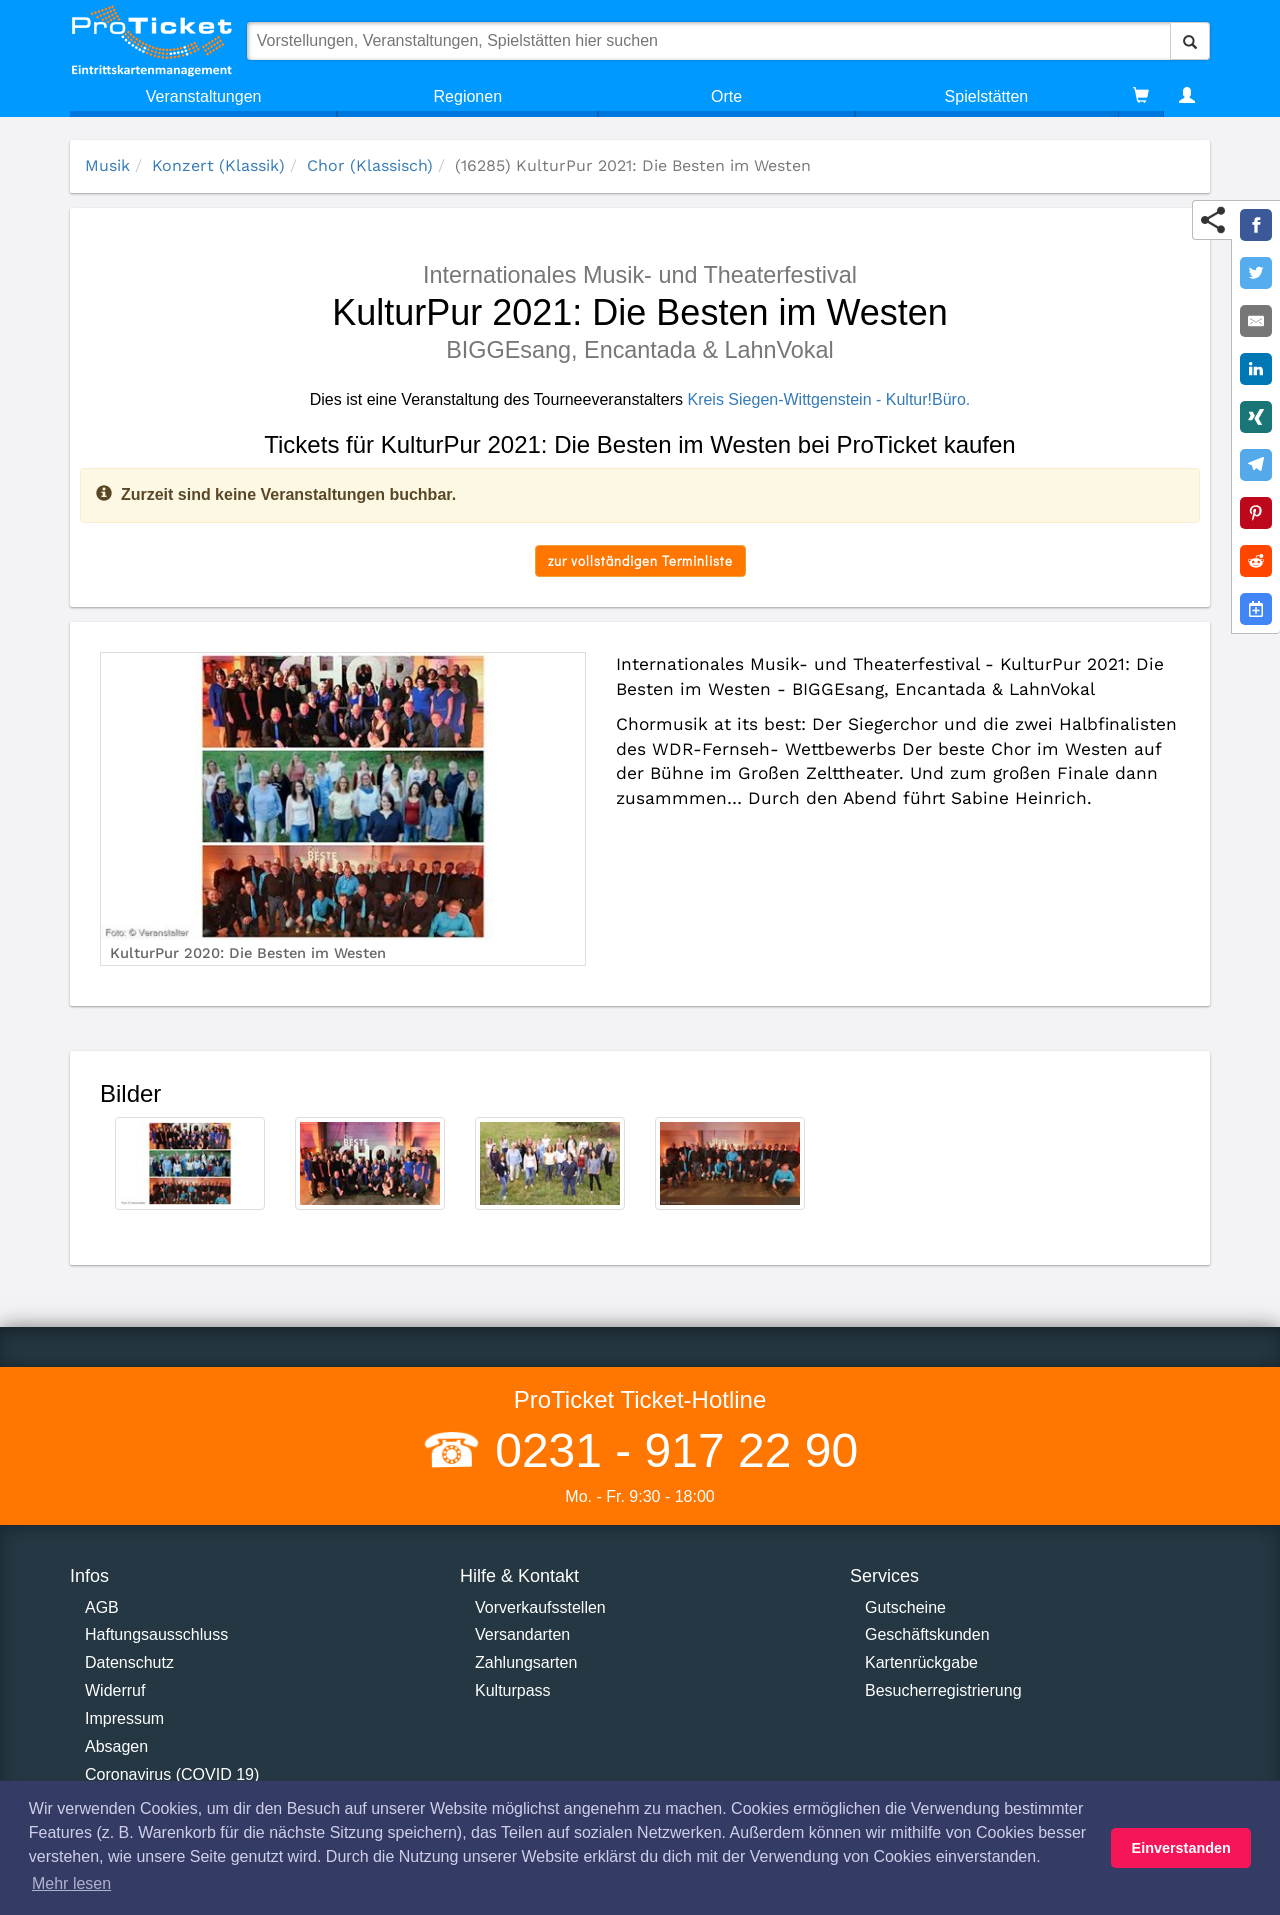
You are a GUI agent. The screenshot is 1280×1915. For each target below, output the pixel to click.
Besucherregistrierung (943, 1690)
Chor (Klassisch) (370, 165)
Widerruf (115, 1690)
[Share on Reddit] (1256, 561)
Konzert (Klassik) (218, 165)
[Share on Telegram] (1256, 465)
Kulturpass (513, 1690)
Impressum (124, 1718)
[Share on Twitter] (1256, 273)
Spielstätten (987, 96)
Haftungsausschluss (156, 1634)
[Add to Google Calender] (1256, 609)
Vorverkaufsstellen (540, 1607)
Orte (726, 96)
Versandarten (522, 1634)
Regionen (468, 96)
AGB (102, 1607)
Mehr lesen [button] (71, 1883)
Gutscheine (905, 1607)
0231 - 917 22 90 (670, 1450)
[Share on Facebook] (1256, 225)
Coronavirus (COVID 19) (172, 1774)
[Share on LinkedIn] (1256, 369)
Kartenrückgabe (921, 1662)
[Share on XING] (1256, 417)
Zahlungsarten (526, 1662)
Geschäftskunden (927, 1634)
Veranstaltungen (204, 96)
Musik (107, 165)
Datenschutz (129, 1662)
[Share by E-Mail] (1256, 321)
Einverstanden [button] (1181, 1848)
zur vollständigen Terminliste (640, 560)
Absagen (116, 1746)
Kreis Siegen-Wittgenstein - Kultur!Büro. (828, 399)
